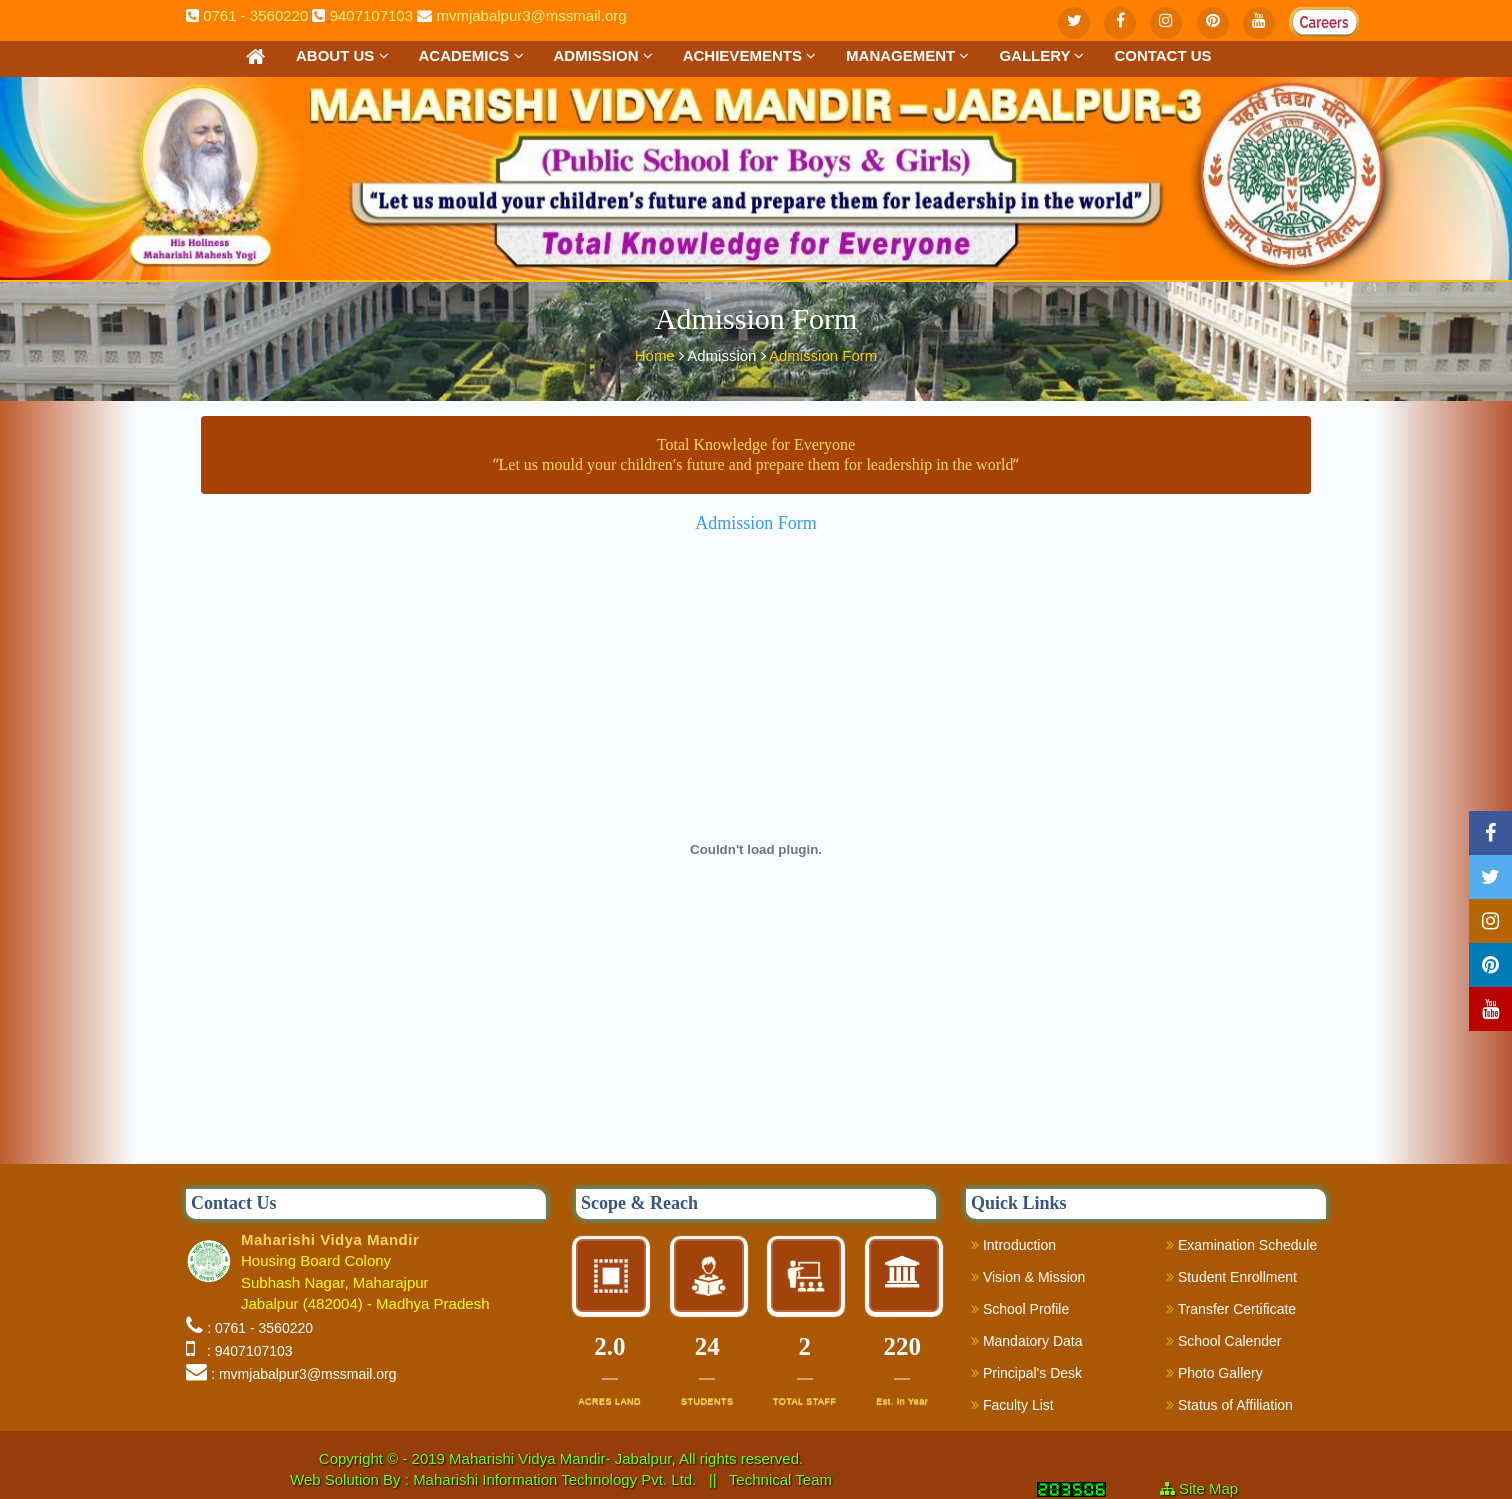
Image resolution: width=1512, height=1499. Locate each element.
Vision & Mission (1028, 1277)
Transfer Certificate (1231, 1309)
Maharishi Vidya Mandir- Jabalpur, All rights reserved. (626, 1458)
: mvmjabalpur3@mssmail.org (303, 1374)
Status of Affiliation (1229, 1405)
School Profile (1020, 1309)
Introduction (1013, 1245)
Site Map (1217, 1488)
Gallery (1041, 55)
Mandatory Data (1027, 1341)
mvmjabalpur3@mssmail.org (531, 15)
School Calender (1223, 1341)
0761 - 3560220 (255, 15)
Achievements (749, 55)
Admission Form (823, 352)
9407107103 (371, 15)
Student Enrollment (1231, 1277)
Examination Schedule (1241, 1245)
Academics (471, 55)
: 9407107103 (245, 1351)
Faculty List (1012, 1405)
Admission (603, 55)
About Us (342, 55)
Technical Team (780, 1479)
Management (907, 55)
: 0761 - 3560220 (260, 1328)
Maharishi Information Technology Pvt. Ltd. (556, 1479)
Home (657, 352)
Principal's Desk (1026, 1373)
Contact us (1162, 55)
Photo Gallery (1214, 1373)
